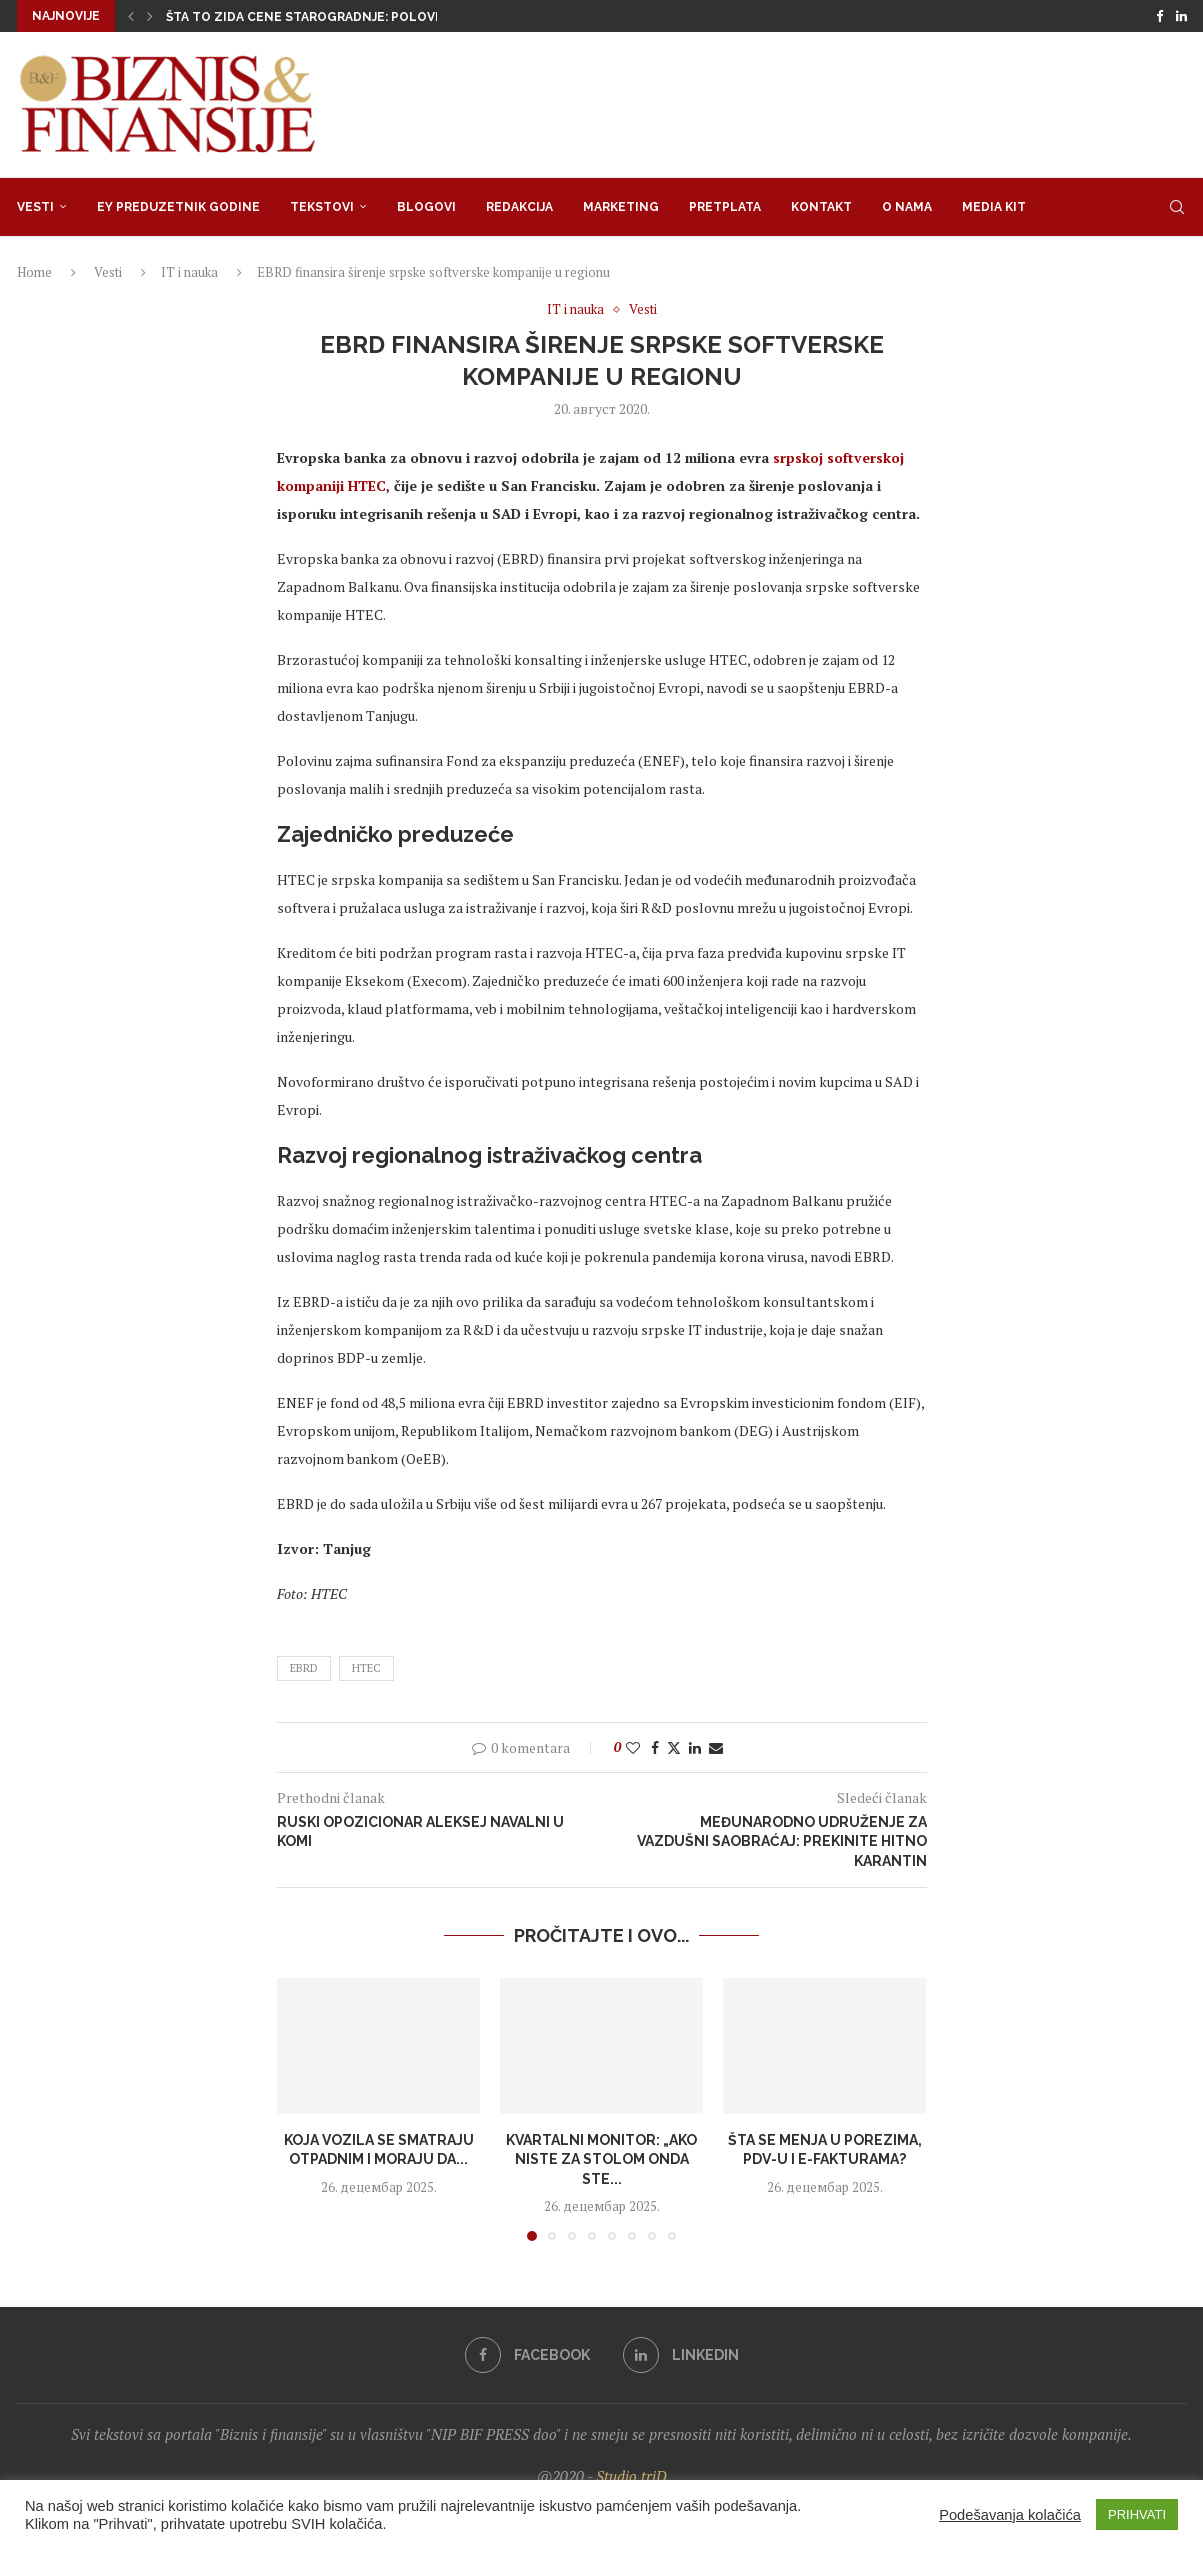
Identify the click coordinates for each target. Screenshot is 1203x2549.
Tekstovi (322, 207)
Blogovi (426, 207)
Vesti (35, 207)
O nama (907, 207)
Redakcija (519, 207)
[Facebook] (1159, 16)
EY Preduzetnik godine (178, 207)
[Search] (1177, 207)
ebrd (304, 1668)
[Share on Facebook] (655, 1747)
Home (34, 272)
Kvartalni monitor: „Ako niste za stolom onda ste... (601, 2158)
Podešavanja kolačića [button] (1010, 2515)
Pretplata (725, 207)
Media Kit (994, 207)
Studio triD (631, 2476)
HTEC (366, 1668)
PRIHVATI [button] (1137, 2514)
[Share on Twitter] (674, 1747)
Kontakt (821, 207)
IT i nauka (189, 272)
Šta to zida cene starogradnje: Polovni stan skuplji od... (368, 17)
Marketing (621, 207)
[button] (131, 16)
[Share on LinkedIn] (695, 1747)
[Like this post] (633, 1747)
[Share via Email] (716, 1747)
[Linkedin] (1181, 16)
